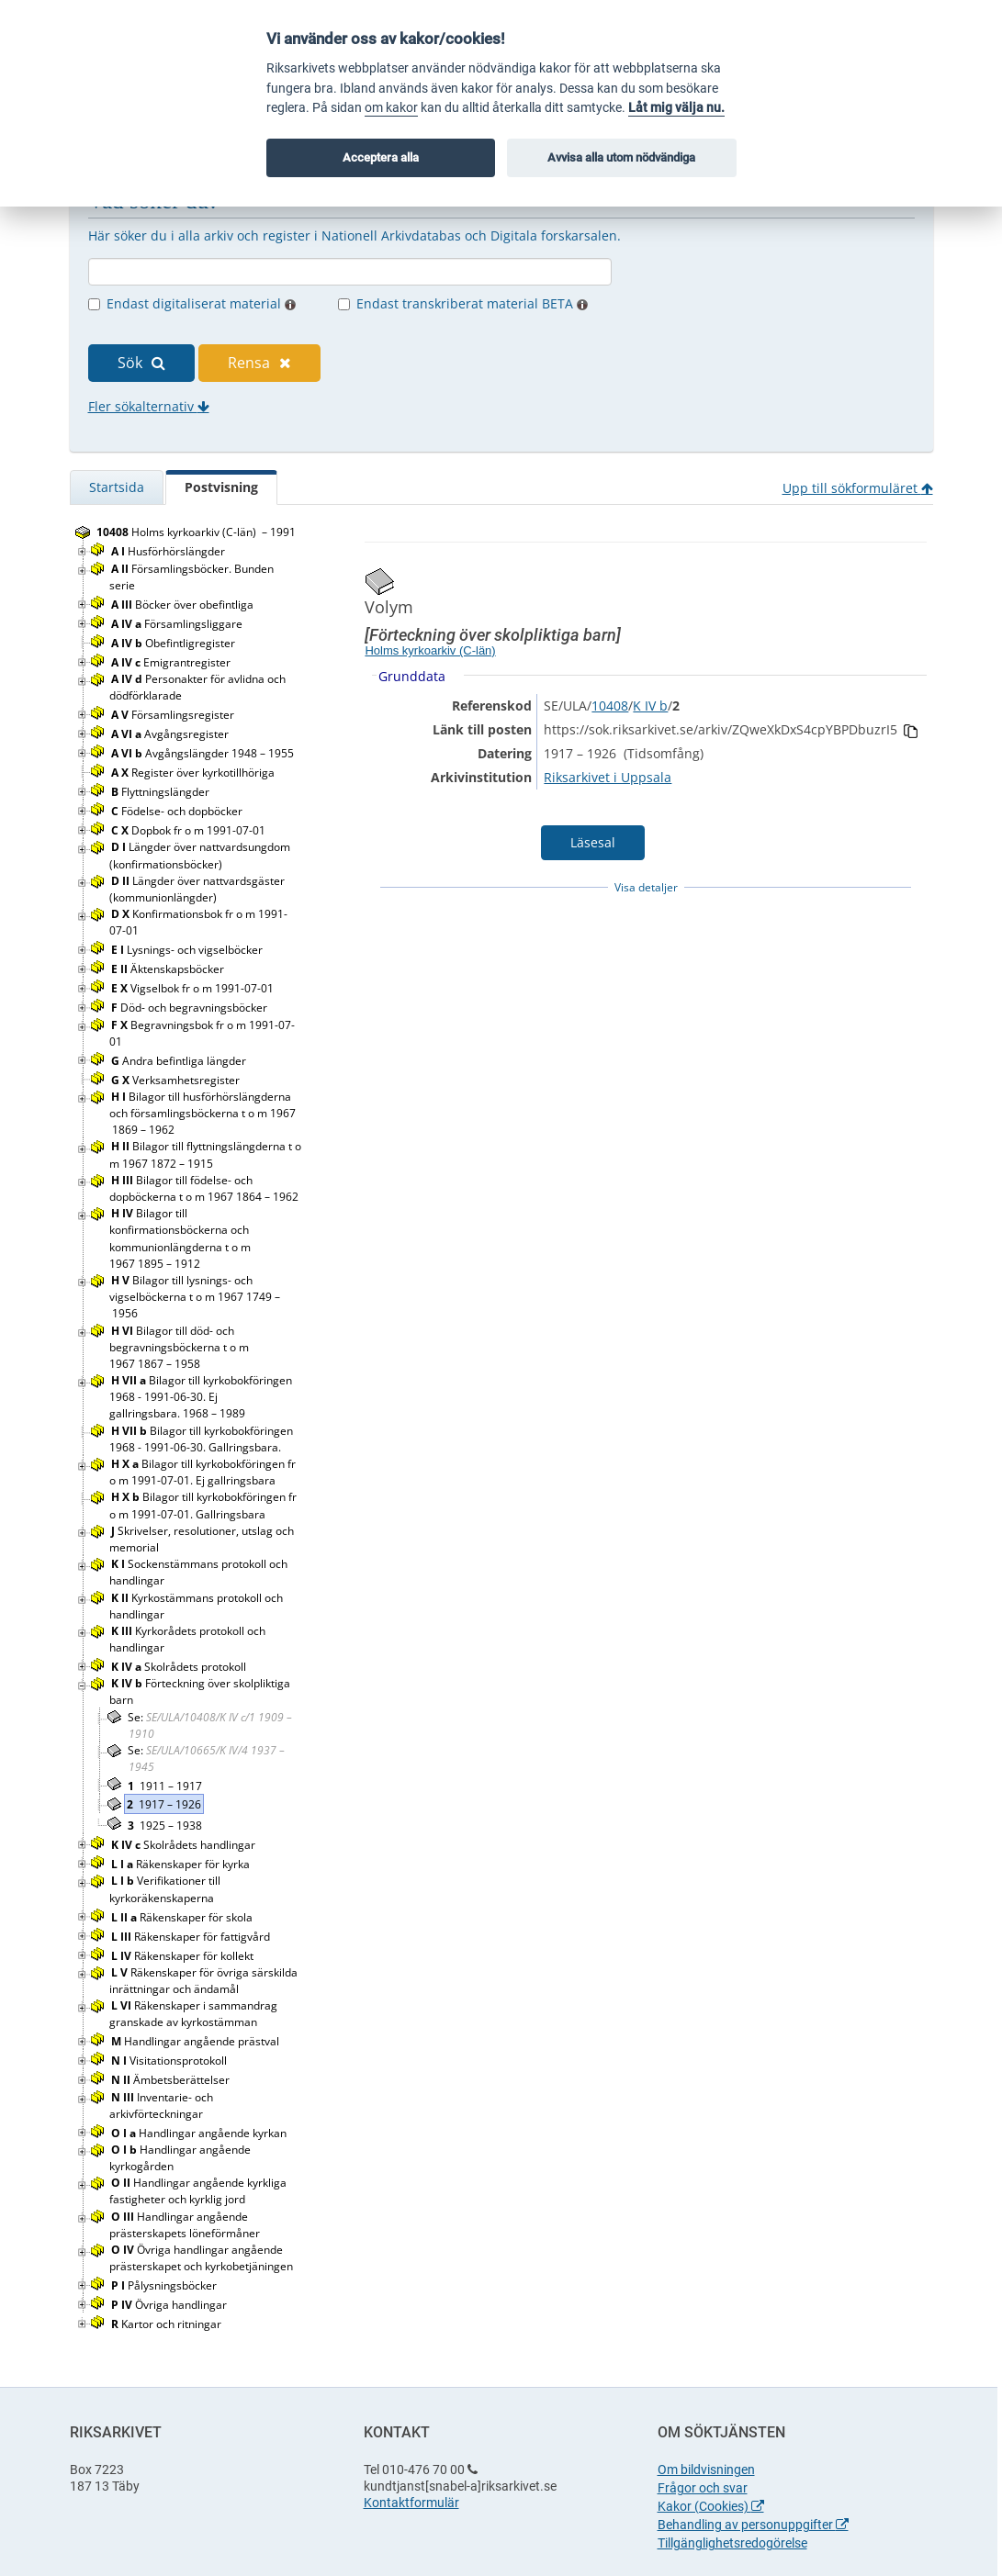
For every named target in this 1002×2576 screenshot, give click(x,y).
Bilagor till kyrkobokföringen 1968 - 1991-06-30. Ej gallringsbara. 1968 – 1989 (200, 1396)
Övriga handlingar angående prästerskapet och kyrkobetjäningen (202, 2258)
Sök (141, 363)
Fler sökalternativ (148, 406)
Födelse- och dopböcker (178, 811)
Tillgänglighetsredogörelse (732, 2543)
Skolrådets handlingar (184, 1845)
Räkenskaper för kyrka (182, 1864)
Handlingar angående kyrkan (200, 2133)
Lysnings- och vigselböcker (188, 950)
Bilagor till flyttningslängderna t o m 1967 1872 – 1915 (205, 1154)
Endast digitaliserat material (201, 303)
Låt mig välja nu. (676, 108)
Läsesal (592, 842)
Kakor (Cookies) (711, 2506)
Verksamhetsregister (176, 1080)
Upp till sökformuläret (857, 488)
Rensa (259, 363)
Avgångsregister (171, 734)
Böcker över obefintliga (183, 604)
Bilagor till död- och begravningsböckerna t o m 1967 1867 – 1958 (179, 1347)
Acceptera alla (381, 157)
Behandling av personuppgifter (753, 2524)
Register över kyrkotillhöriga (194, 772)
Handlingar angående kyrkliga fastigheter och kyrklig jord (198, 2191)
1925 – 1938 (165, 1825)
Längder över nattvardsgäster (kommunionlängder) (197, 889)
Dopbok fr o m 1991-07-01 (189, 830)
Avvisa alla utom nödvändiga (621, 157)
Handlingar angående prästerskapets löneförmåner (186, 2225)
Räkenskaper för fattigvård (192, 1936)
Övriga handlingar (170, 2305)
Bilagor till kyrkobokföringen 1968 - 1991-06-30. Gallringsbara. (201, 1439)
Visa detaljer (646, 887)
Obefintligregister (174, 643)
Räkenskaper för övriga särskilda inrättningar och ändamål (203, 1981)
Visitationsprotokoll (170, 2060)
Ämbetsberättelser (171, 2080)
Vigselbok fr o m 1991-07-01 (193, 988)
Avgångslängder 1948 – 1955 (202, 753)
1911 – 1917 (165, 1786)
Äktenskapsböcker (169, 969)
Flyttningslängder (161, 792)
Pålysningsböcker (165, 2285)
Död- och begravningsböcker (190, 1007)
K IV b (650, 705)
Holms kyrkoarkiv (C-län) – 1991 (196, 532)
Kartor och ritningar (167, 2324)
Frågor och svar (703, 2488)
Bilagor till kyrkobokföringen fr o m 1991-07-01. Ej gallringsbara (202, 1472)
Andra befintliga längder (180, 1061)
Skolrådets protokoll (180, 1666)
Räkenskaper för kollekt (183, 1956)
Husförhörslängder (169, 551)
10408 (609, 705)
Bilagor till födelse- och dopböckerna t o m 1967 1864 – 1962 (203, 1188)
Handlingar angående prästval (196, 2041)
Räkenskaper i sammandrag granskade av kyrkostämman (193, 2014)
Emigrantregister (172, 662)
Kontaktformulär (411, 2502)
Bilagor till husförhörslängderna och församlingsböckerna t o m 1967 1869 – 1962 (202, 1113)
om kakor (391, 108)
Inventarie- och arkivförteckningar (161, 2105)
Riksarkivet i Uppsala (607, 777)
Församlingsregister (174, 714)
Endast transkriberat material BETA (472, 303)
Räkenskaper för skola (183, 1917)
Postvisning (221, 487)
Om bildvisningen (706, 2469)
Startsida (116, 487)
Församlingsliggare (178, 624)
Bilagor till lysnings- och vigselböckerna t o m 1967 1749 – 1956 (194, 1296)
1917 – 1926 (164, 1804)
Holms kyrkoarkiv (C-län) (430, 650)
